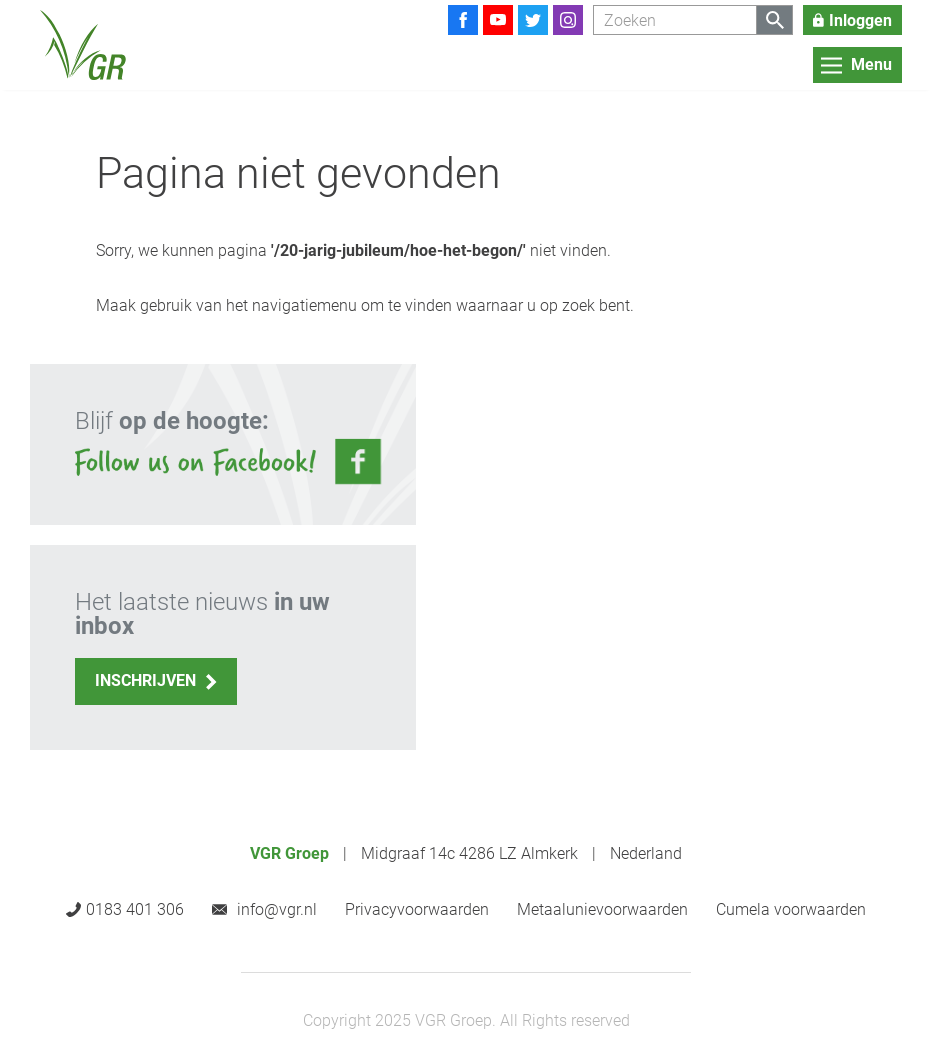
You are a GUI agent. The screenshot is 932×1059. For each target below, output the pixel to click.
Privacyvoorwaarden (417, 909)
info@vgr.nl (277, 909)
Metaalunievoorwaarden (602, 909)
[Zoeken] (675, 20)
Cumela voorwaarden (791, 909)
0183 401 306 (135, 909)
